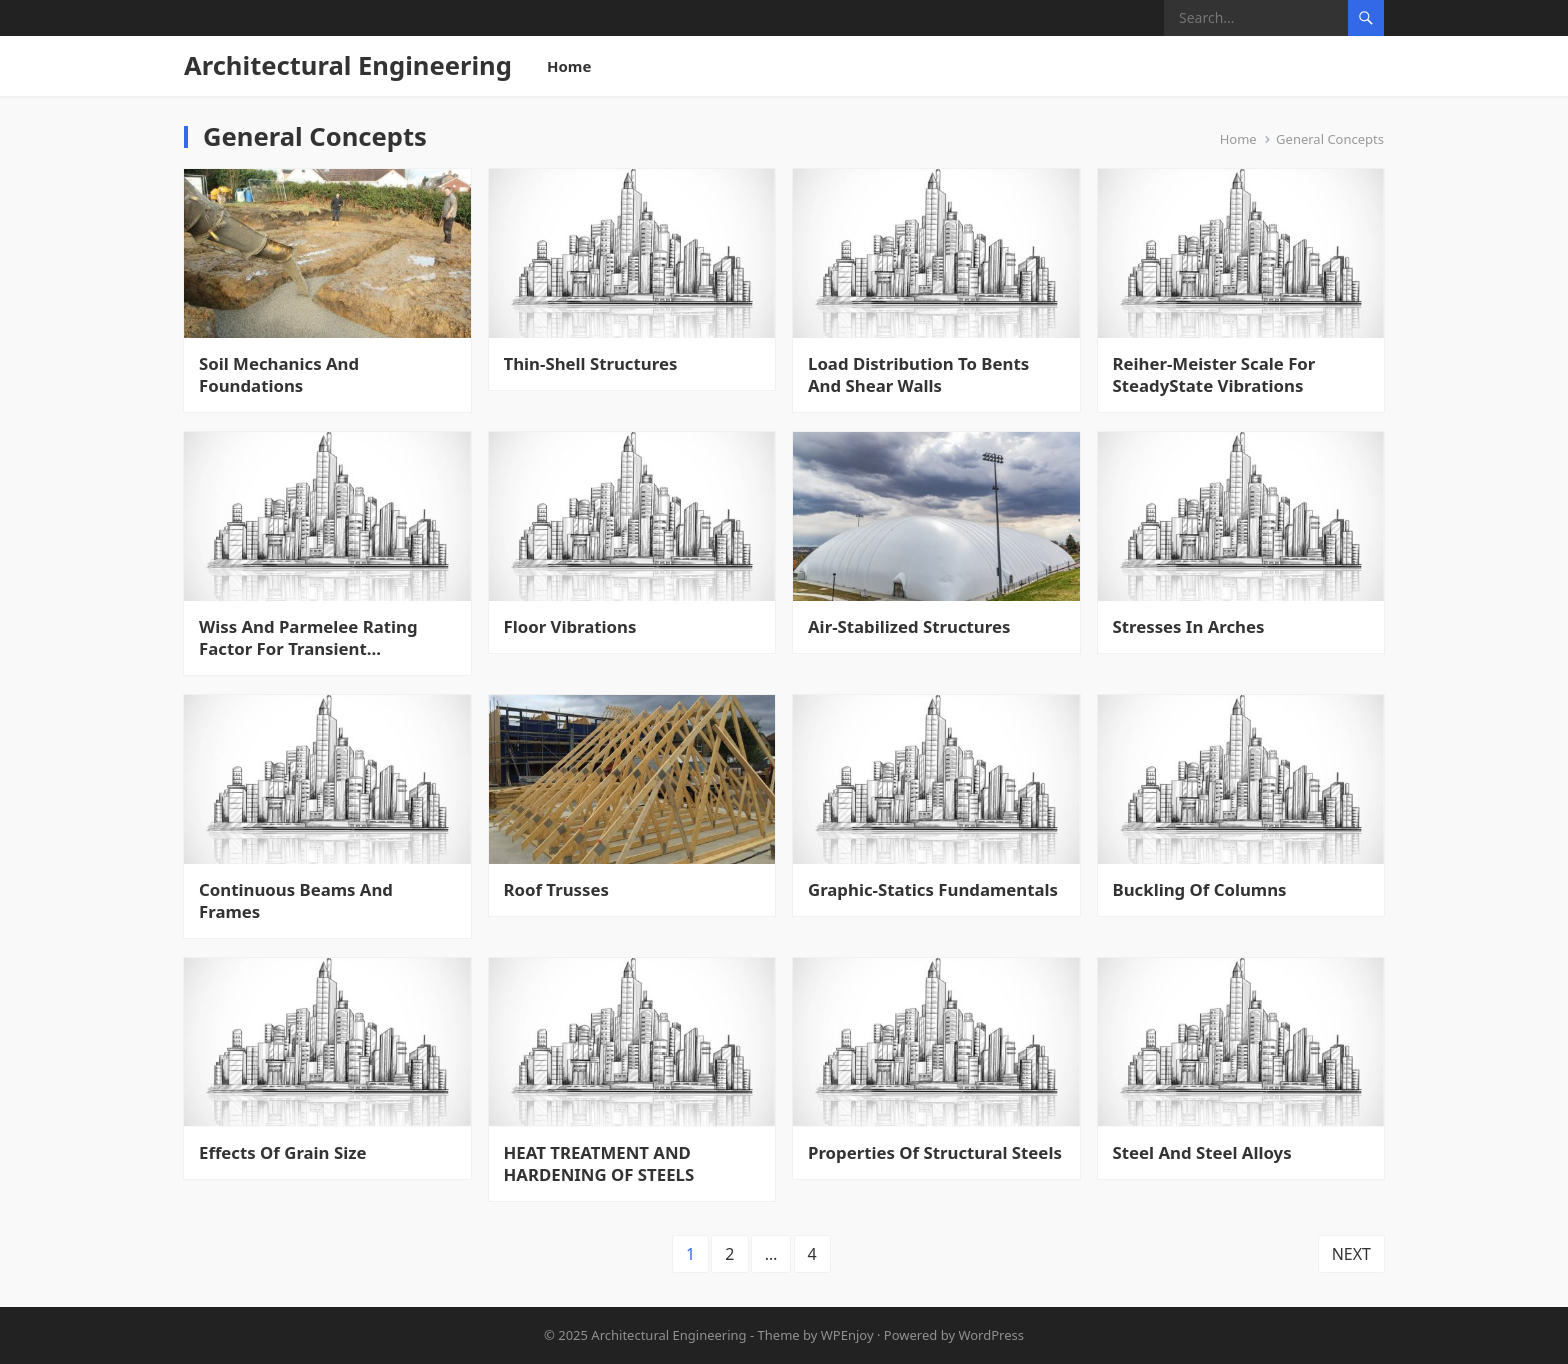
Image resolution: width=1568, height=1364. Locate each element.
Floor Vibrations (570, 627)
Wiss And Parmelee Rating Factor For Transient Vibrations (308, 638)
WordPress (991, 1335)
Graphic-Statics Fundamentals (933, 890)
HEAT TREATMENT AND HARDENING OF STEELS (599, 1164)
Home (569, 66)
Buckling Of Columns (1200, 890)
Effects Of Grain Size (282, 1153)
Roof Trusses (556, 890)
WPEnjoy (847, 1335)
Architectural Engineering (348, 65)
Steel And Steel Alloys (1202, 1153)
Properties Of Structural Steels (935, 1153)
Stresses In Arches (1189, 627)
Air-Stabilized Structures (909, 627)
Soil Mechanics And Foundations (279, 375)
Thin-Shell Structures (591, 364)
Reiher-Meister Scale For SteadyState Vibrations (1214, 375)
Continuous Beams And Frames (296, 901)
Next (1351, 1254)
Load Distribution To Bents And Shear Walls (918, 375)
